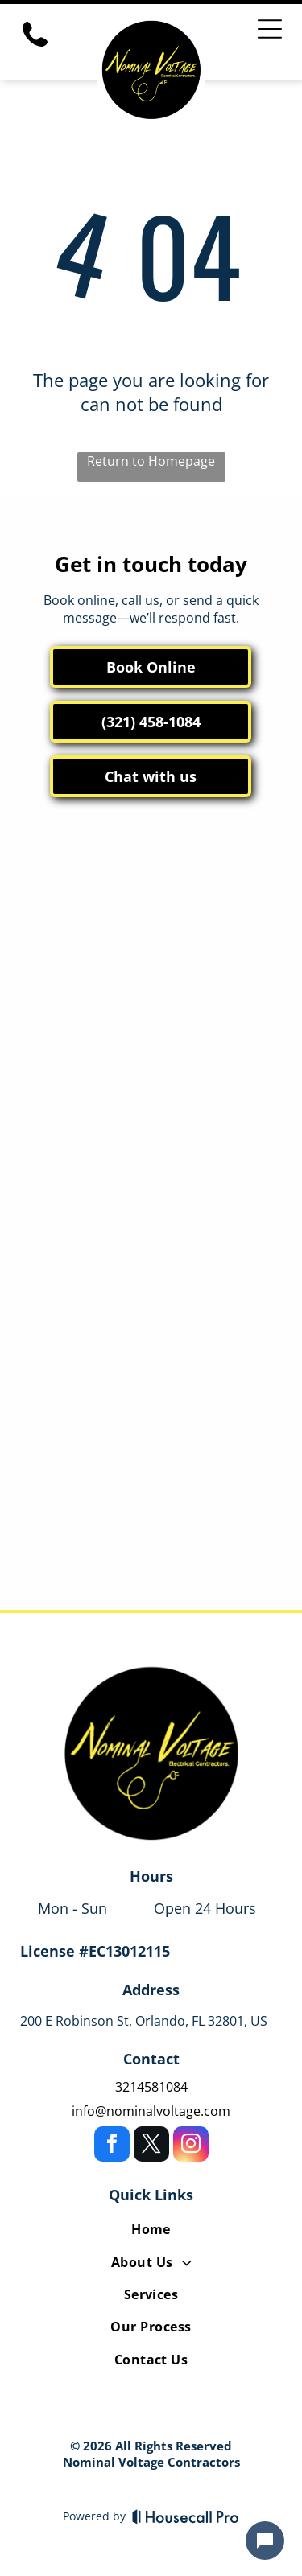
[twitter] (151, 2146)
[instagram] (191, 2146)
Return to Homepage (151, 461)
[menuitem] (151, 2232)
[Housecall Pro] (185, 2516)
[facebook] (112, 2146)
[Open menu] (270, 29)
